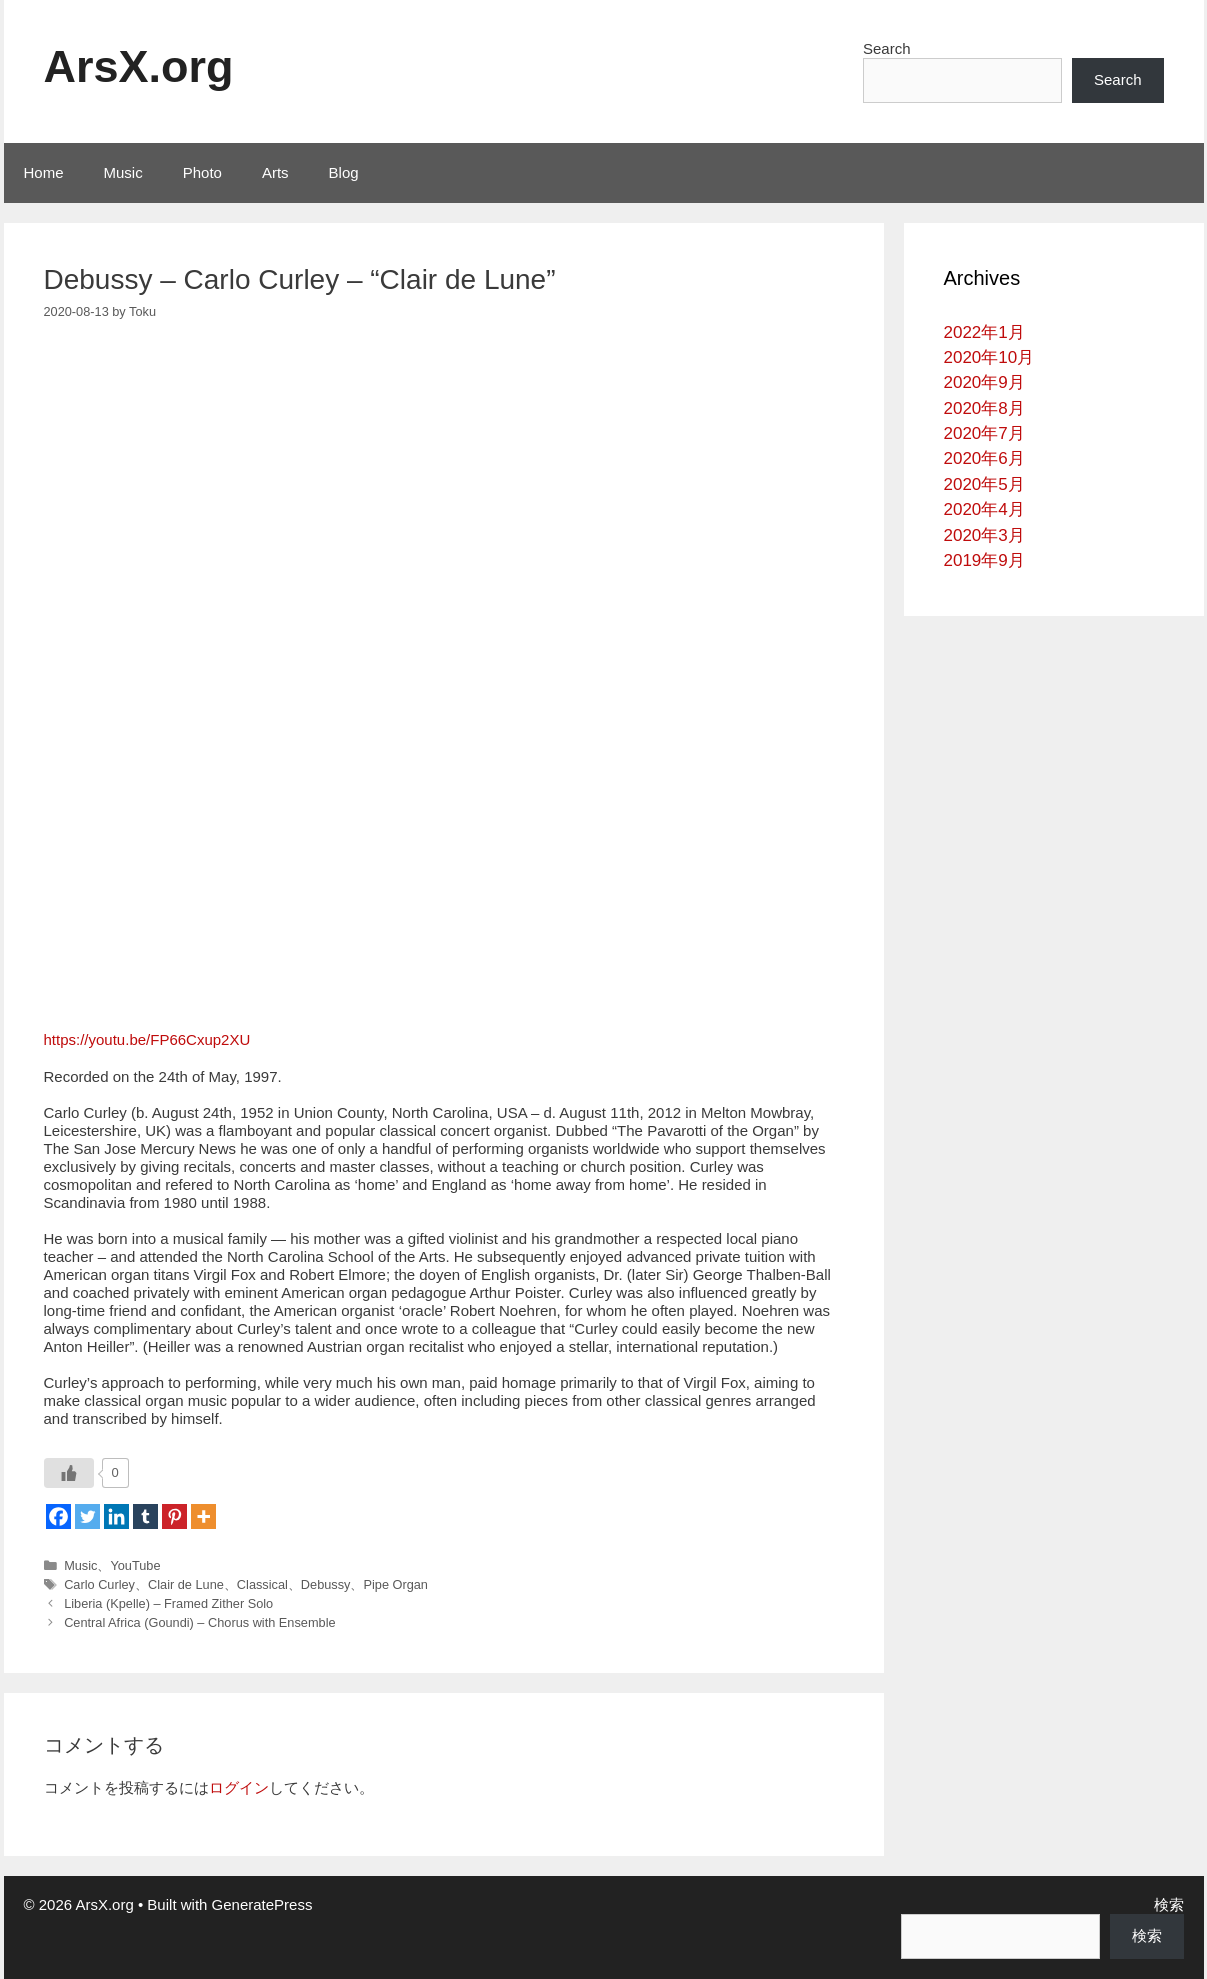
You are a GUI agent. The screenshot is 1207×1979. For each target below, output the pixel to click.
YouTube (135, 1565)
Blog (344, 172)
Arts (275, 172)
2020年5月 (984, 484)
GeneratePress (262, 1904)
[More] (203, 1516)
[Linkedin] (116, 1516)
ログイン (239, 1787)
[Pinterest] (174, 1516)
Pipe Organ (395, 1584)
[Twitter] (87, 1516)
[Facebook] (58, 1516)
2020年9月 (984, 382)
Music (123, 172)
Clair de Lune (186, 1584)
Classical (262, 1584)
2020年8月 (984, 408)
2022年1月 (984, 332)
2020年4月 (984, 509)
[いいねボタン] (69, 1473)
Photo (202, 172)
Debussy (326, 1584)
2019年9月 (984, 560)
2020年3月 (984, 535)
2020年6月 (984, 458)
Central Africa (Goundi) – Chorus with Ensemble (199, 1622)
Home (44, 172)
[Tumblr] (145, 1516)
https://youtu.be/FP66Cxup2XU (147, 1039)
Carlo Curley (99, 1584)
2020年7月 (984, 433)
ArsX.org (139, 66)
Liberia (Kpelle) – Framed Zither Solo (168, 1603)
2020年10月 (989, 357)
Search (887, 48)
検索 (1169, 1904)
